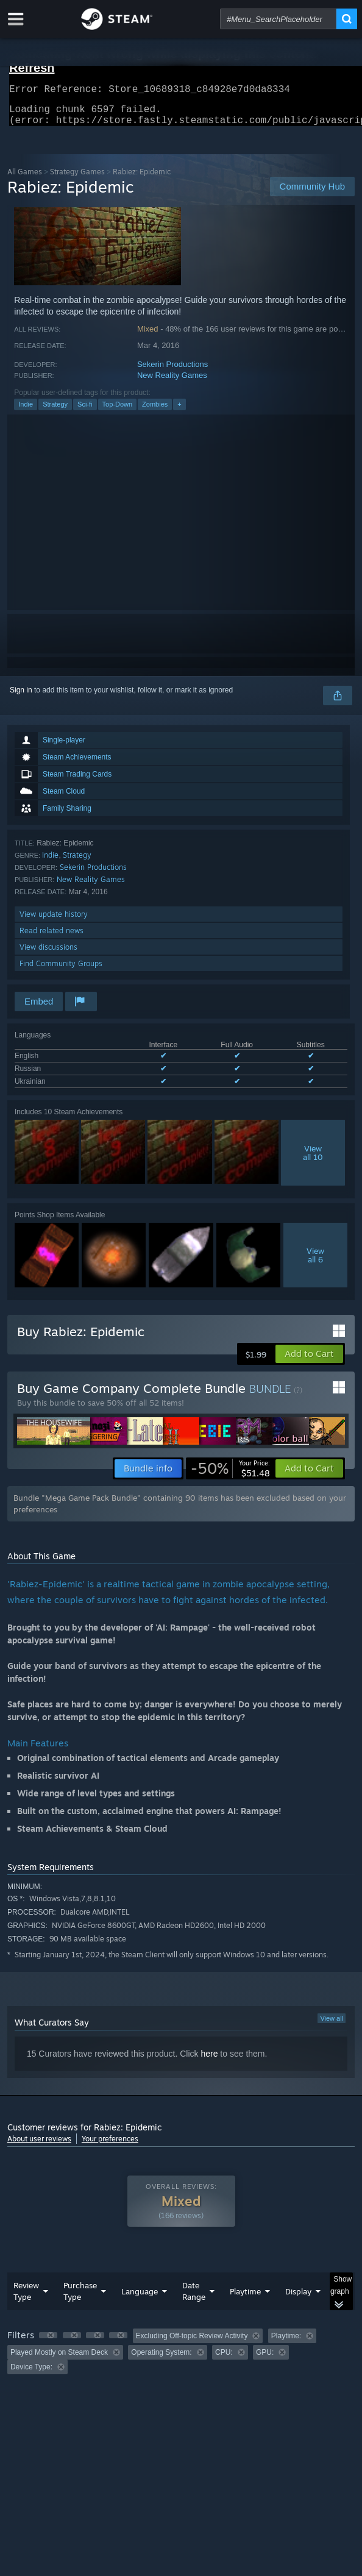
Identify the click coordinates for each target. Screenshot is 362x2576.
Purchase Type (80, 2298)
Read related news (51, 937)
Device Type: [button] (31, 2374)
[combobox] (278, 19)
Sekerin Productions (172, 371)
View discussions (48, 954)
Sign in (21, 697)
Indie (25, 411)
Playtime (245, 2299)
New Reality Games (172, 382)
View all (331, 2025)
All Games (24, 178)
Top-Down (117, 411)
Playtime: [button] (286, 2343)
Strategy (55, 411)
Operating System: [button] (161, 2359)
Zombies (155, 411)
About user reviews (39, 2146)
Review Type (26, 2298)
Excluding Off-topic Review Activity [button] (192, 2343)
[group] (181, 2359)
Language (139, 2299)
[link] (230, 1475)
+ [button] (179, 411)
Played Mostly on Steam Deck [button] (59, 2359)
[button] (309, 1361)
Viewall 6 (315, 1262)
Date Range (193, 2298)
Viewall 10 (313, 1160)
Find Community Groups (61, 970)
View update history (54, 921)
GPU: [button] (265, 2359)
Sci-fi (84, 411)
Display (298, 2299)
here (209, 2061)
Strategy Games (77, 178)
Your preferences (110, 2146)
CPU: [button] (224, 2359)
